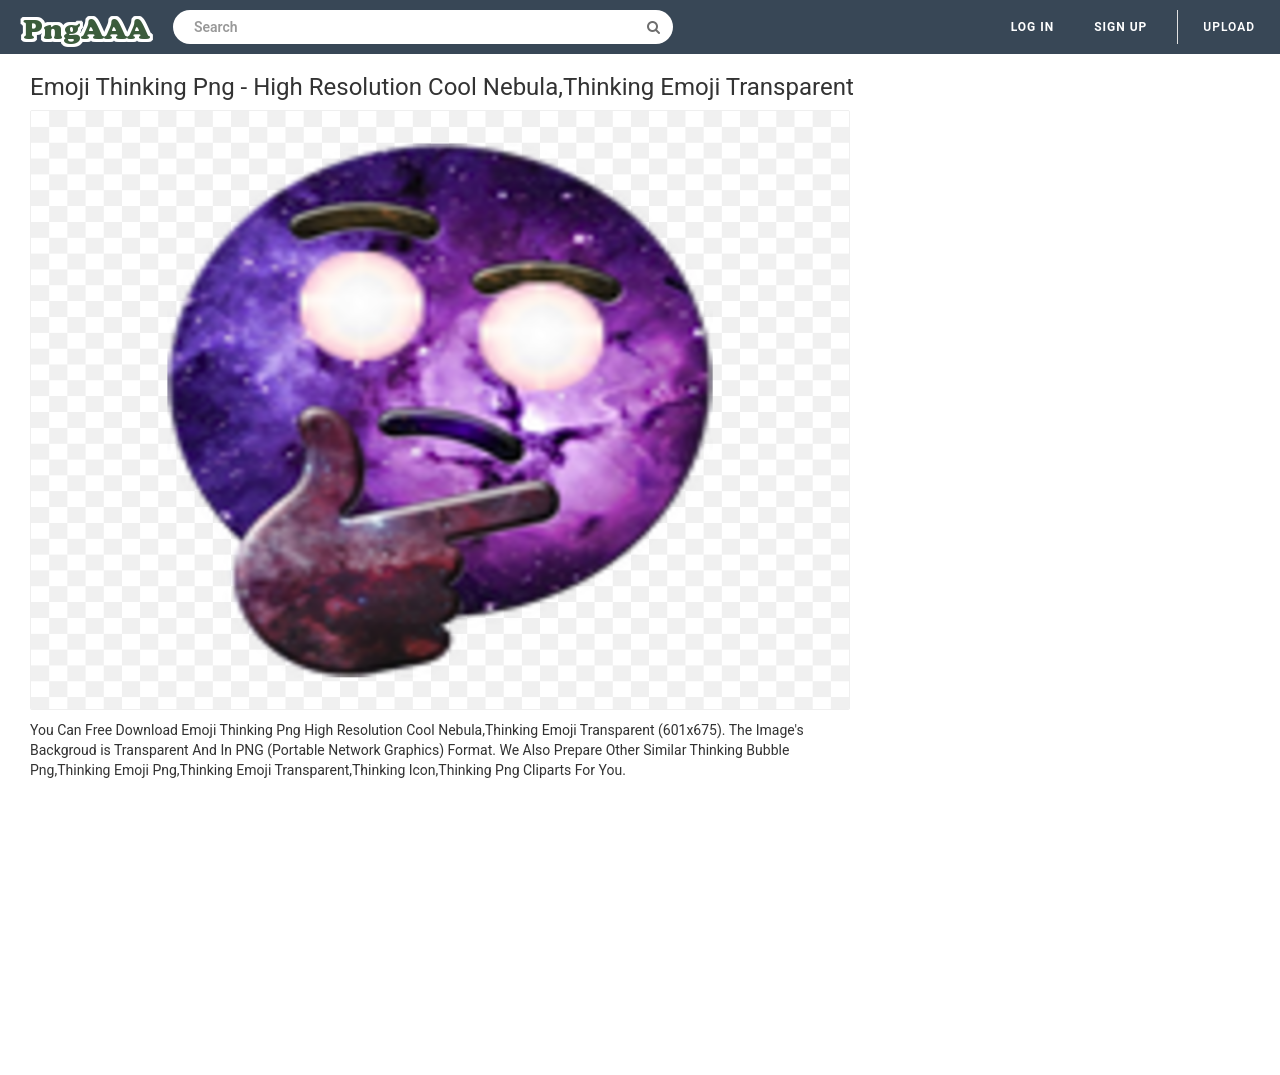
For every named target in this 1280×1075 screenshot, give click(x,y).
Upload (1229, 27)
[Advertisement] (440, 930)
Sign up (1120, 27)
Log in (1033, 27)
